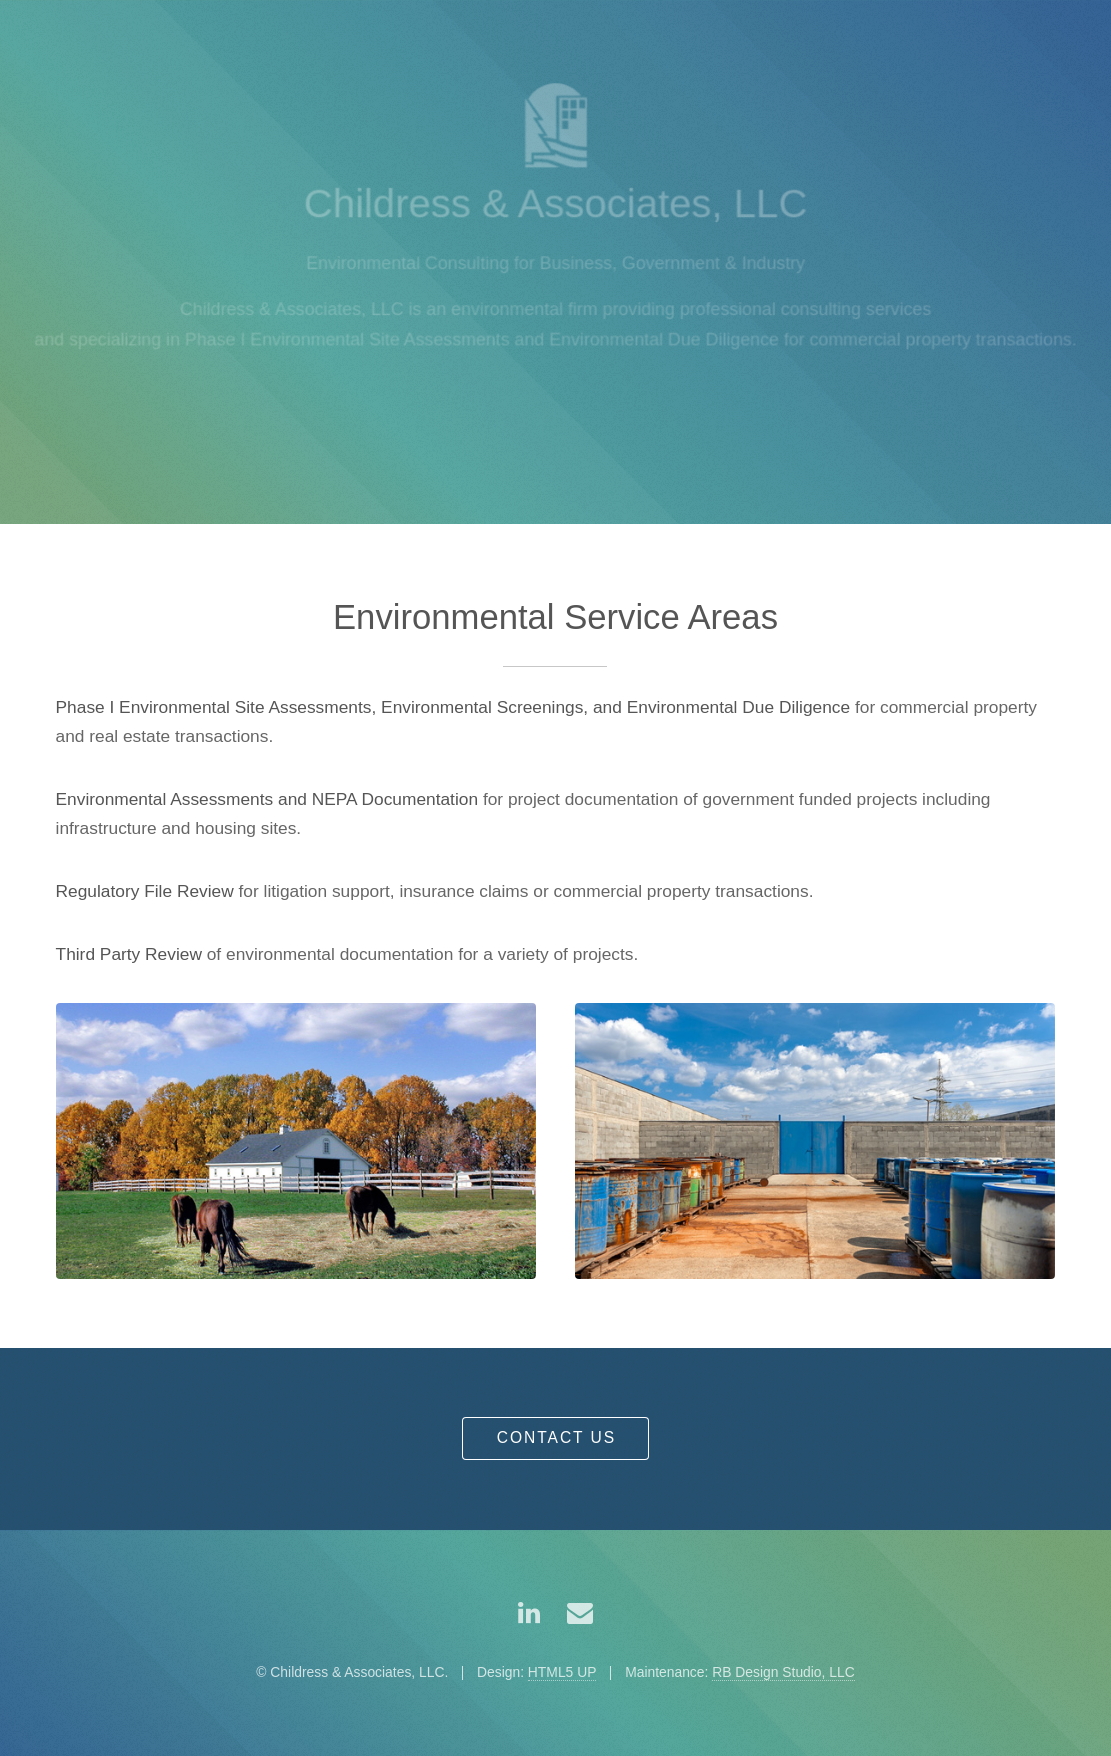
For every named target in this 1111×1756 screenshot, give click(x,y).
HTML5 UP (562, 1672)
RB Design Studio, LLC (783, 1672)
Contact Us (556, 1437)
